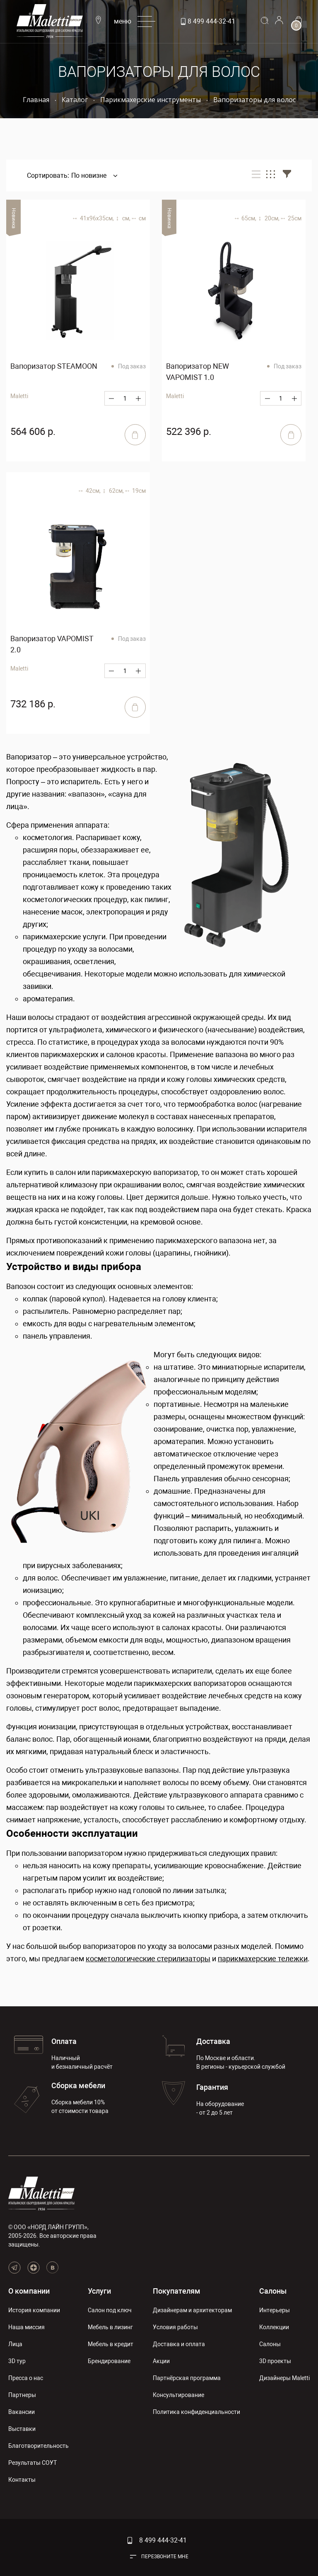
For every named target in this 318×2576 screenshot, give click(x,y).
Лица (15, 2344)
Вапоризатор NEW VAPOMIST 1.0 (197, 372)
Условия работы (175, 2327)
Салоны (273, 2291)
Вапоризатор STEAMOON (53, 366)
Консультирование (178, 2395)
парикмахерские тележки (263, 1958)
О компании (29, 2291)
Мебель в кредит (110, 2344)
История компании (34, 2310)
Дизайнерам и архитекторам (192, 2310)
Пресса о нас (25, 2378)
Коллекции (274, 2327)
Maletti (19, 668)
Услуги (99, 2291)
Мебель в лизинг (110, 2327)
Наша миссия (26, 2327)
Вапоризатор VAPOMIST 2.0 (51, 644)
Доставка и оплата (179, 2344)
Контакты (22, 2479)
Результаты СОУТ (32, 2462)
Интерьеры (274, 2310)
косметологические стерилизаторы (148, 1958)
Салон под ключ (110, 2310)
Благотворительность (38, 2445)
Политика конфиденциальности (196, 2412)
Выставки (22, 2429)
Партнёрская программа (187, 2378)
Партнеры (22, 2395)
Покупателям (176, 2291)
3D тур (17, 2361)
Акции (161, 2361)
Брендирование (109, 2361)
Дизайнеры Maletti (284, 2378)
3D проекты (275, 2361)
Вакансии (21, 2412)
